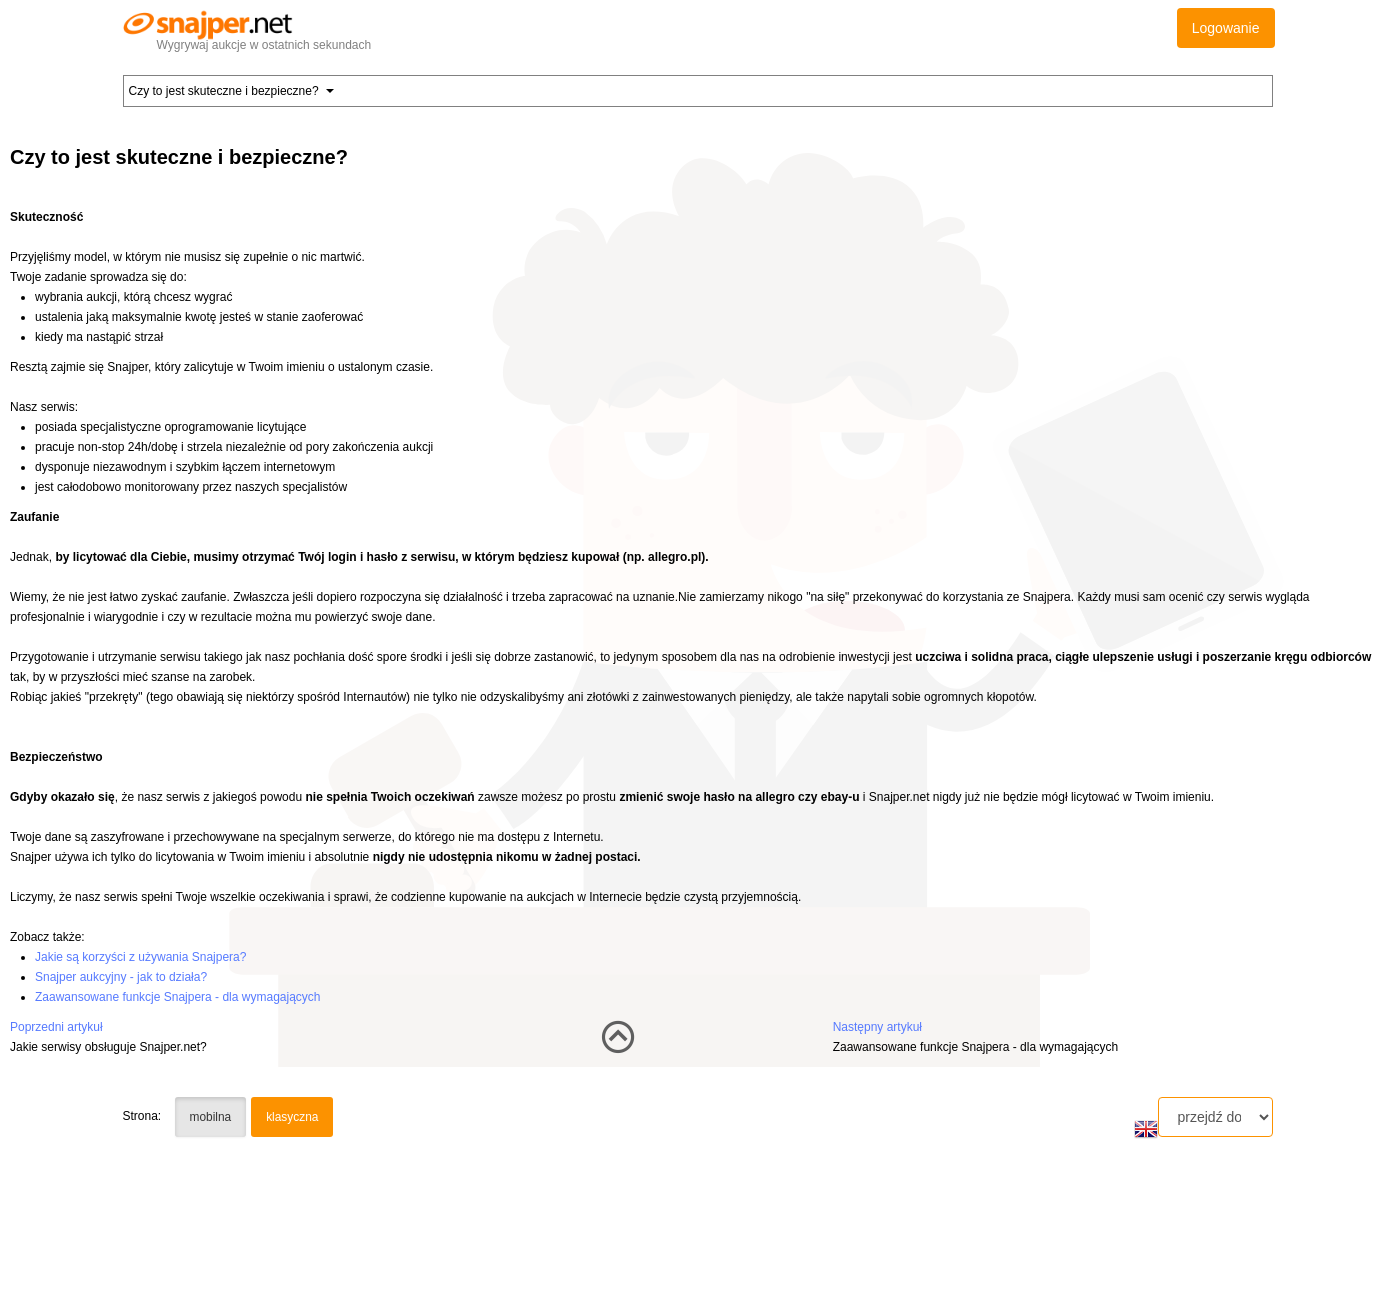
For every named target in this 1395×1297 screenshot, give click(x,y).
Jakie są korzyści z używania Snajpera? (140, 957)
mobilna (211, 1117)
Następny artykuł (877, 1027)
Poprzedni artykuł (56, 1027)
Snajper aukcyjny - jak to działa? (121, 977)
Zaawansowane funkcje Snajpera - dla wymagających (178, 997)
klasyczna (292, 1117)
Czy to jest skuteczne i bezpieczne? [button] (231, 91)
